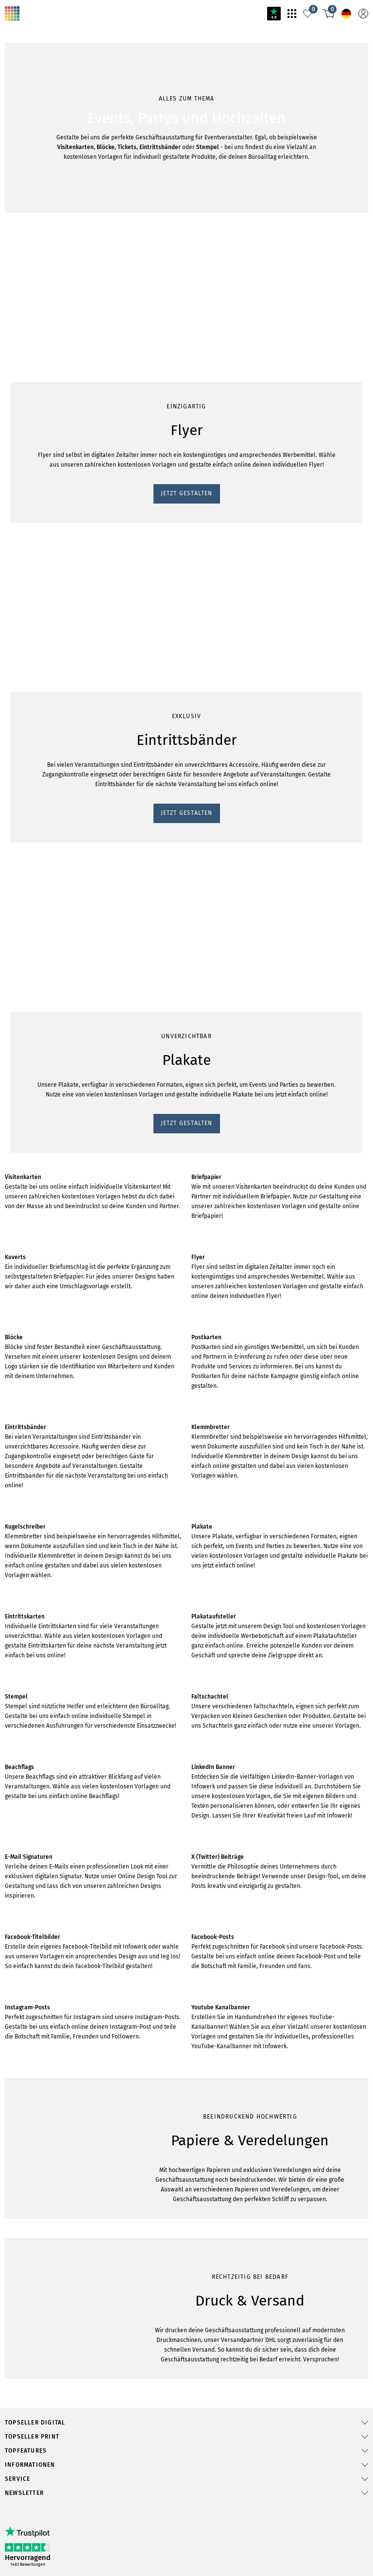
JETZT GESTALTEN (37, 540)
